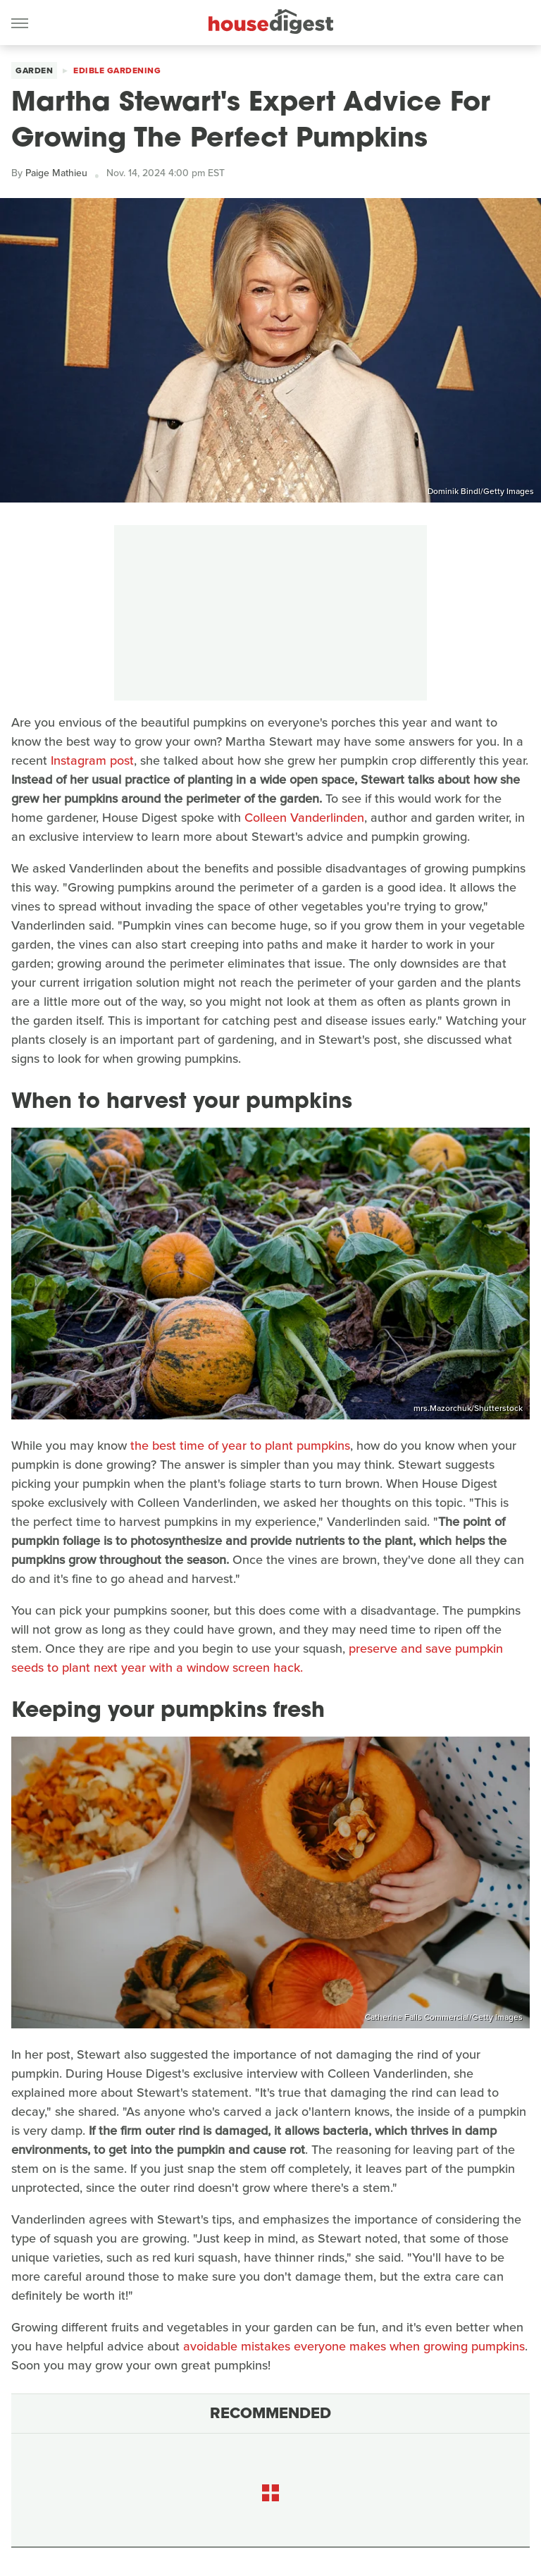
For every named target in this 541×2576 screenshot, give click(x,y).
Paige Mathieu (56, 173)
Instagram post (92, 760)
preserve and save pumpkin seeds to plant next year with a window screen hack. (257, 1658)
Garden (34, 70)
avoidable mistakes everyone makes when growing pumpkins (354, 2346)
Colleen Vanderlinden (304, 817)
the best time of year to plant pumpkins (240, 1445)
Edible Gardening (117, 70)
